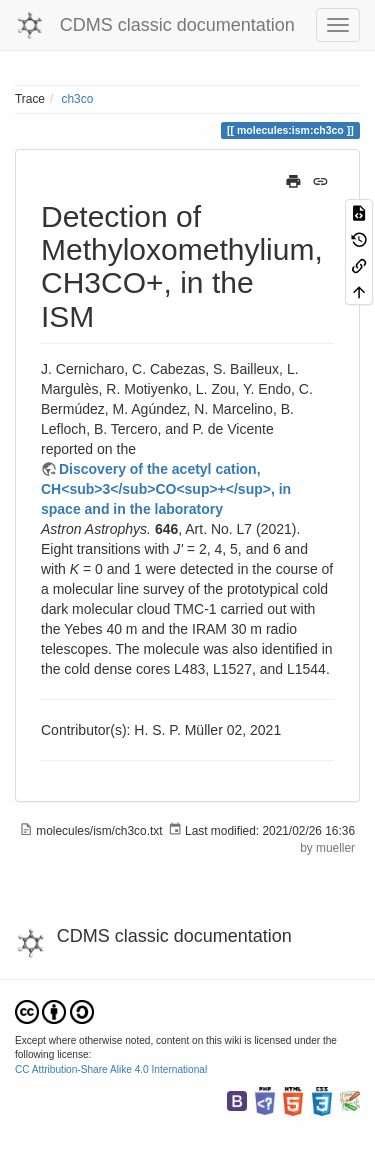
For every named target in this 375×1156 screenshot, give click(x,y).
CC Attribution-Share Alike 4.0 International (111, 1069)
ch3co (78, 99)
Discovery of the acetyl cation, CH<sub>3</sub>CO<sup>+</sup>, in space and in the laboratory (166, 489)
